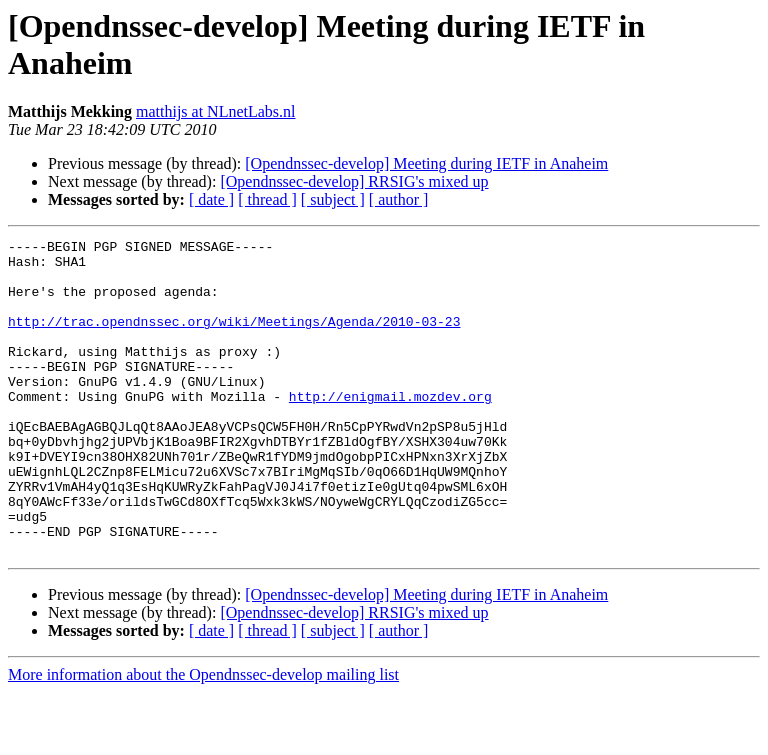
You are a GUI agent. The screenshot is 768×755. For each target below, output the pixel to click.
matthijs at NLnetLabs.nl (216, 111)
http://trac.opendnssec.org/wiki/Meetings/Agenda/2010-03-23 (234, 339)
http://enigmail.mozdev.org (390, 429)
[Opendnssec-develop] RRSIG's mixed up (354, 181)
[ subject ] (333, 199)
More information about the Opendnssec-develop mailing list (203, 737)
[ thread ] (267, 199)
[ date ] (211, 199)
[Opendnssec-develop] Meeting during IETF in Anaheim (426, 163)
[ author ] (399, 199)
